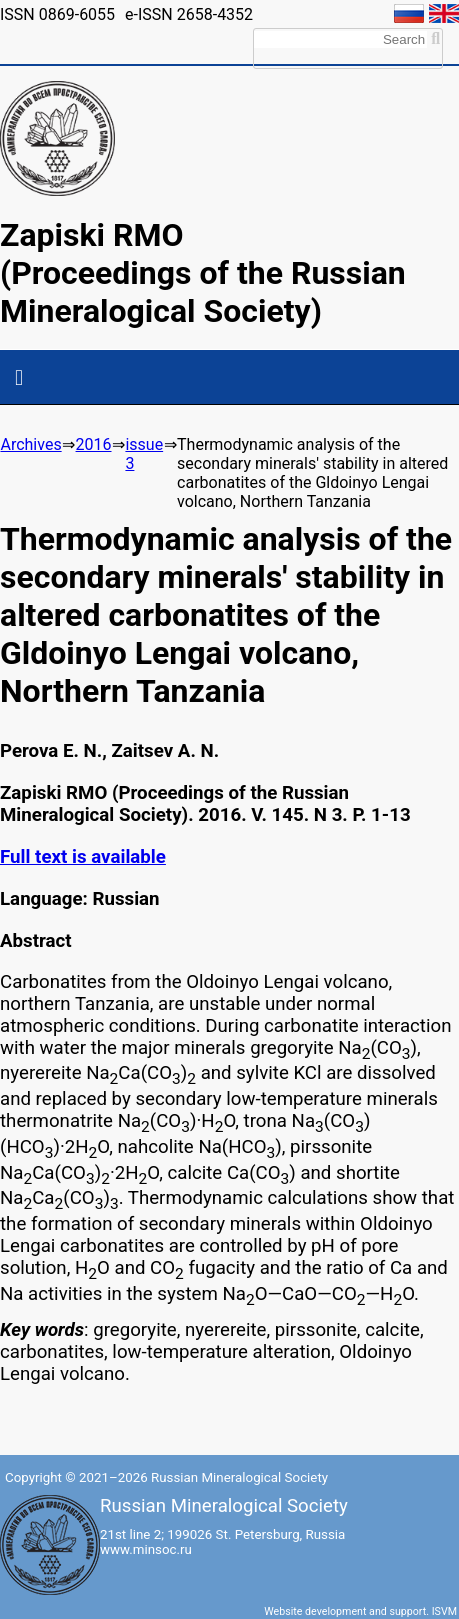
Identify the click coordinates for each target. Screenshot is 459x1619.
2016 (94, 444)
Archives (30, 444)
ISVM (444, 1611)
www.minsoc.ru (146, 1549)
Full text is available (83, 857)
